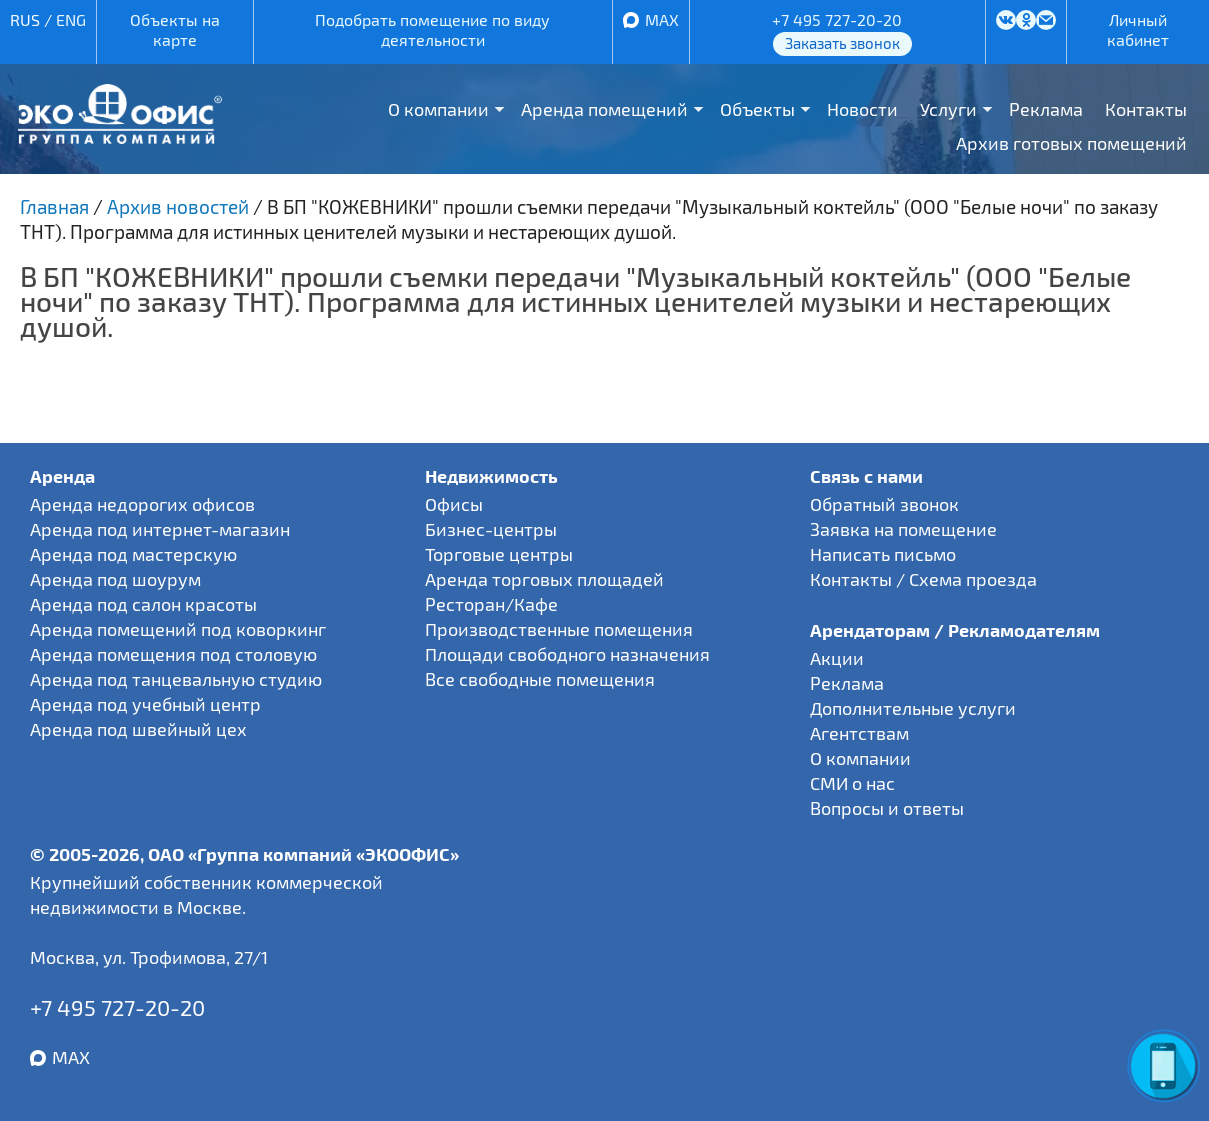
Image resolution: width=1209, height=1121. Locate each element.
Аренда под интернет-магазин (160, 529)
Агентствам (859, 733)
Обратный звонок (884, 504)
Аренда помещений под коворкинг (178, 629)
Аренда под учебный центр (145, 704)
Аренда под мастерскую (133, 554)
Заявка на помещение (903, 529)
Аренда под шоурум (115, 579)
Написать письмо (883, 554)
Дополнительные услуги (913, 708)
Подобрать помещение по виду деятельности (432, 29)
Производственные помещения (559, 629)
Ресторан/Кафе (491, 604)
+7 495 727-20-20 (837, 19)
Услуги (948, 109)
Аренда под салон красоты (143, 604)
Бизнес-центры (491, 529)
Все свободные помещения (540, 679)
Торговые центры (499, 554)
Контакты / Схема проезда (923, 579)
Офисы (454, 504)
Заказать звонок (842, 43)
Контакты (1146, 109)
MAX (662, 19)
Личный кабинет (1138, 29)
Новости (862, 109)
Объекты (757, 109)
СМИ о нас (852, 783)
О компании (438, 109)
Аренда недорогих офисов (142, 504)
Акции (837, 658)
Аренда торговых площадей (544, 579)
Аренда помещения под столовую (173, 654)
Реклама (1046, 109)
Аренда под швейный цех (138, 729)
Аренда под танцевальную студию (176, 679)
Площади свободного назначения (567, 654)
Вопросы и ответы (887, 808)
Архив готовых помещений (1071, 143)
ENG (71, 19)
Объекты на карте (175, 29)
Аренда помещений (604, 109)
